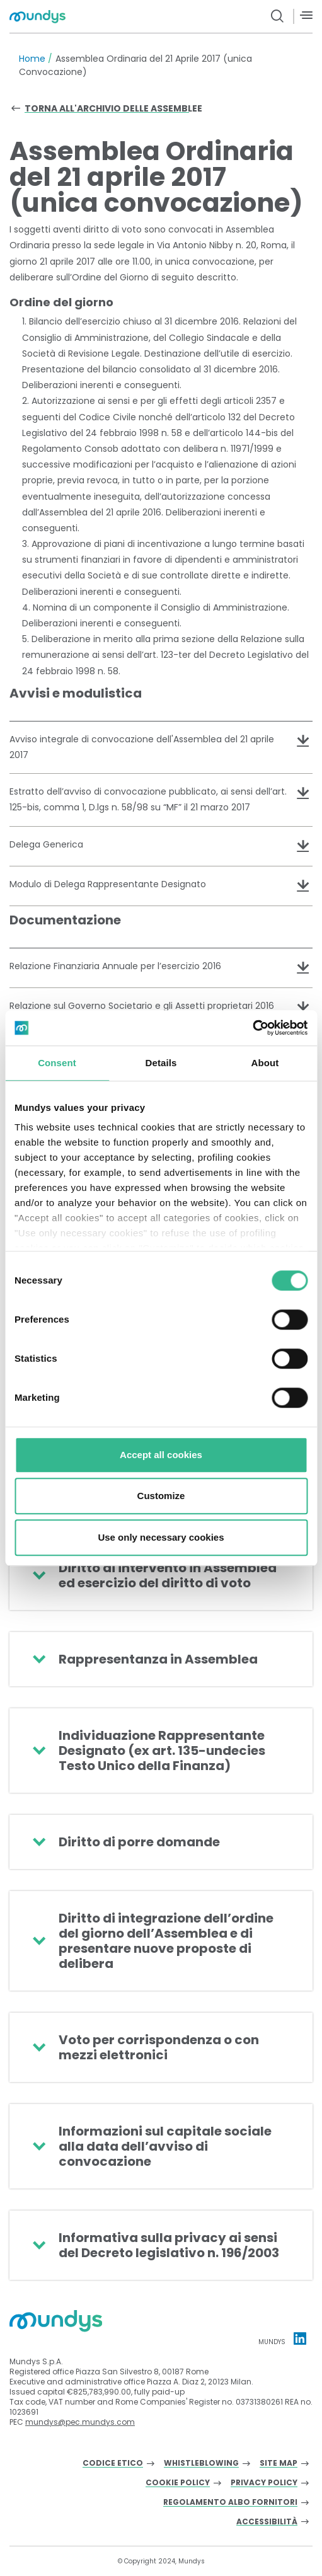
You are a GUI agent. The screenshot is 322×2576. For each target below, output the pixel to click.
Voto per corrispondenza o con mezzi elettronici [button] (159, 2047)
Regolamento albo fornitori (230, 2502)
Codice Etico (113, 2463)
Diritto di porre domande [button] (139, 1842)
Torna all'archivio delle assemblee (113, 108)
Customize (161, 1495)
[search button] (277, 16)
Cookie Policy (178, 2483)
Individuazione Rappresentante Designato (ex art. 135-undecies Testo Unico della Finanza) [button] (162, 1750)
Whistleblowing (201, 2463)
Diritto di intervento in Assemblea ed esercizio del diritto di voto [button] (168, 1575)
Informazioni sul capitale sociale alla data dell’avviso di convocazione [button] (165, 2146)
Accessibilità (266, 2522)
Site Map (278, 2463)
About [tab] (265, 1062)
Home (32, 58)
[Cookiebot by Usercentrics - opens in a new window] (252, 1028)
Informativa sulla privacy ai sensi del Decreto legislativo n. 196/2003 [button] (169, 2245)
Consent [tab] (57, 1062)
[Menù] (306, 15)
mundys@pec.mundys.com (80, 2422)
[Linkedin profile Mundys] (300, 2338)
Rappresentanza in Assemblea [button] (158, 1659)
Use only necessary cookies (161, 1537)
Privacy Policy (264, 2483)
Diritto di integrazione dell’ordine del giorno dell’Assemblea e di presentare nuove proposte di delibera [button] (166, 1940)
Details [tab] (161, 1062)
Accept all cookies (161, 1454)
